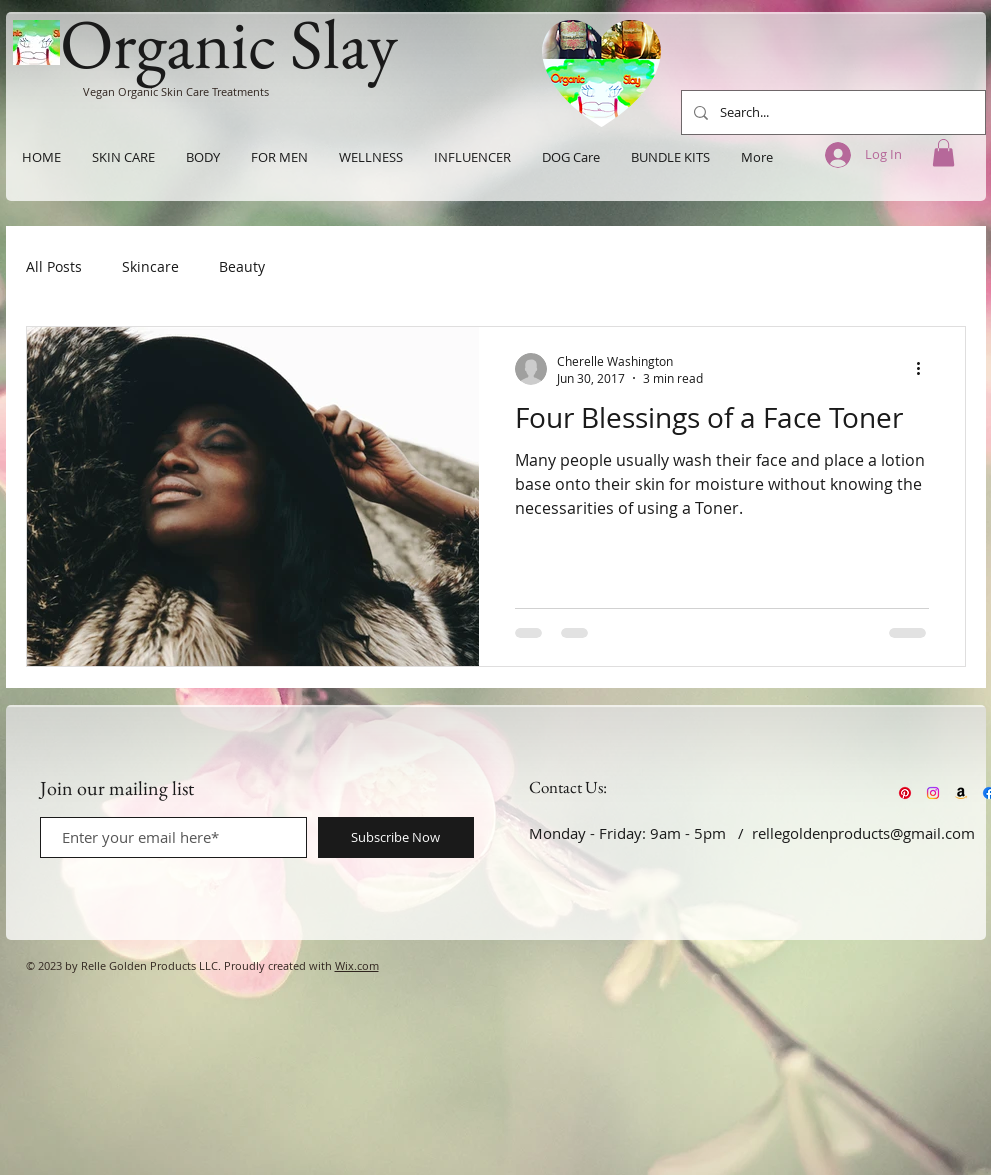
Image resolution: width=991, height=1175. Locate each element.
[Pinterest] (905, 793)
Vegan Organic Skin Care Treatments (176, 91)
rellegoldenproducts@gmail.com (863, 833)
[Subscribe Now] (396, 837)
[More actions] (926, 369)
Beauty (242, 266)
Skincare (150, 266)
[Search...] (831, 112)
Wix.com (357, 965)
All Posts (54, 266)
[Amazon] (961, 793)
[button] (943, 152)
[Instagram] (933, 793)
